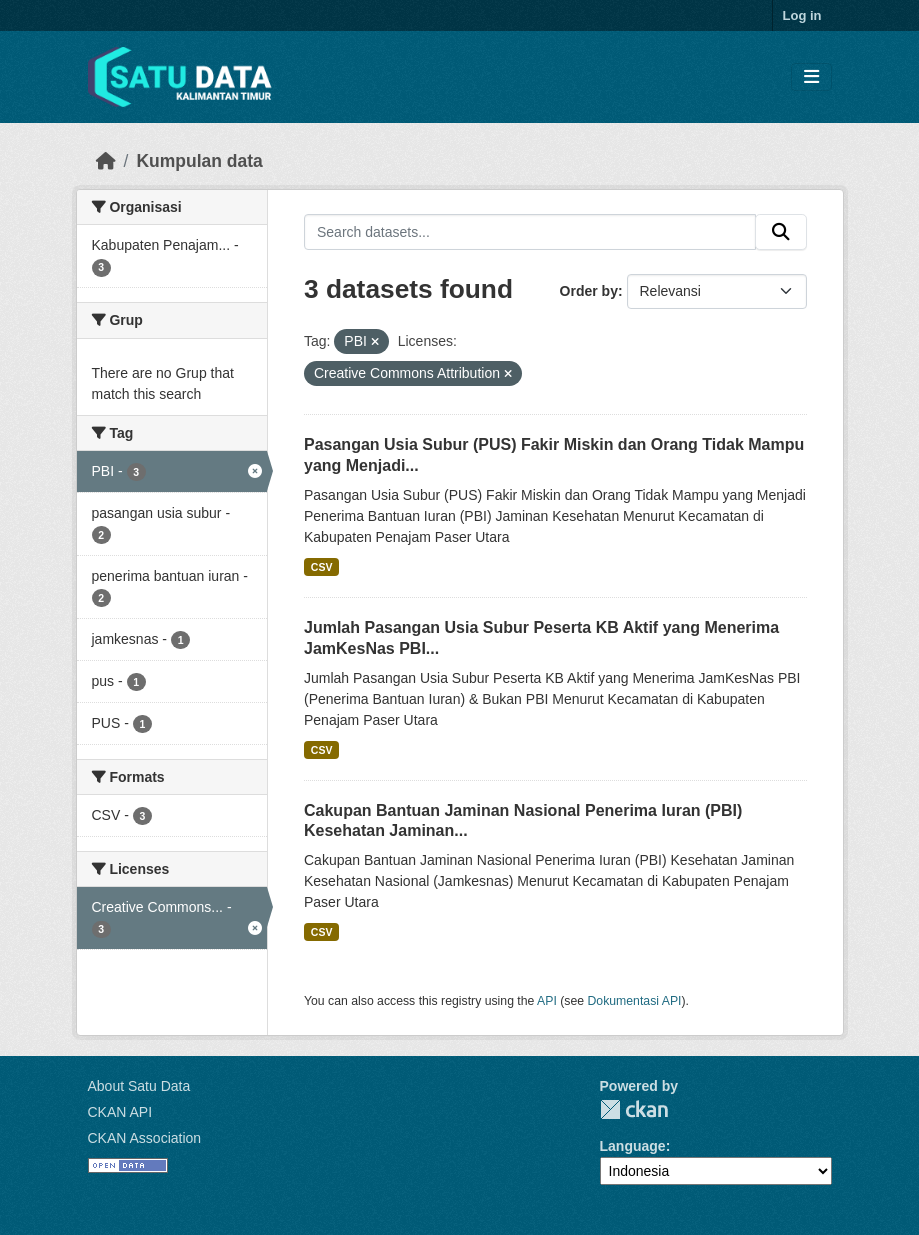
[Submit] (781, 232)
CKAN (634, 1109)
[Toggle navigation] (811, 77)
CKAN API (120, 1112)
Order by (589, 291)
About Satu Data (139, 1086)
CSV (322, 567)
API (547, 1001)
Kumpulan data (199, 161)
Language (633, 1146)
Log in (802, 15)
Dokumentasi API (635, 1001)
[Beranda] (106, 161)
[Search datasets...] (530, 232)
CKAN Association (145, 1138)
